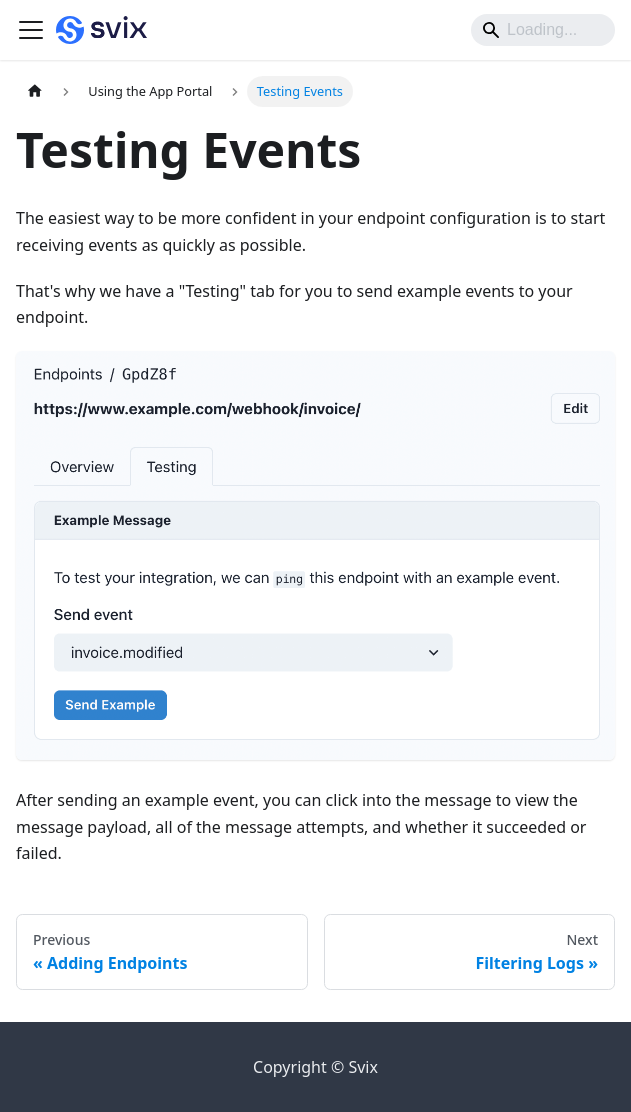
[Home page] (35, 91)
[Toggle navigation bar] (31, 30)
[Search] (543, 30)
